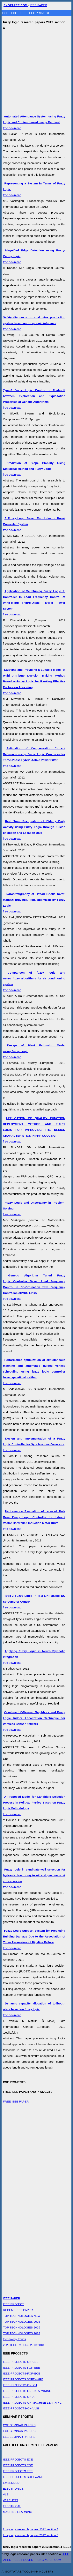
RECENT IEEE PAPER (18, 2310)
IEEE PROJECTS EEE (18, 2471)
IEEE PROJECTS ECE (18, 2459)
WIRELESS (10, 2500)
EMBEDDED (11, 2482)
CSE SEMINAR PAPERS (19, 2425)
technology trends (14, 2339)
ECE (14, 13)
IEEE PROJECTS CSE (18, 2465)
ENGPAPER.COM (49, 2559)
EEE (23, 13)
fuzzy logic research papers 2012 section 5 (30, 2535)
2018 (41, 2345)
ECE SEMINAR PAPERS (19, 2431)
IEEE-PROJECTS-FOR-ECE (21, 2373)
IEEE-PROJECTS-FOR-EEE (21, 2367)
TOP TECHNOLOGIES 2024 (21, 2333)
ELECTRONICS (13, 2488)
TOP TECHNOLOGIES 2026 (21, 2321)
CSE (5, 13)
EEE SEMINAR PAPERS (19, 2436)
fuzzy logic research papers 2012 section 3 (30, 2529)
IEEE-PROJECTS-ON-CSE (21, 2361)
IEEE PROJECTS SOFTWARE (23, 2379)
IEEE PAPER (38, 5)
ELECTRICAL (12, 2506)
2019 (33, 2345)
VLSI (6, 2494)
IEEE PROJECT (38, 13)
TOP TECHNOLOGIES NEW (21, 2315)
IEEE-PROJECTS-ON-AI (19, 2396)
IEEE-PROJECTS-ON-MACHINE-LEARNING (32, 2402)
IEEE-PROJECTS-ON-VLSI (21, 2408)
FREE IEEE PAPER (16, 2101)
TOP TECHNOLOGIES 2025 (21, 2327)
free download (34, 122)
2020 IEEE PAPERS (16, 2345)
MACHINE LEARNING (17, 2511)
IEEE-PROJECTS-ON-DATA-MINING (27, 2391)
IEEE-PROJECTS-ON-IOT (20, 2385)
